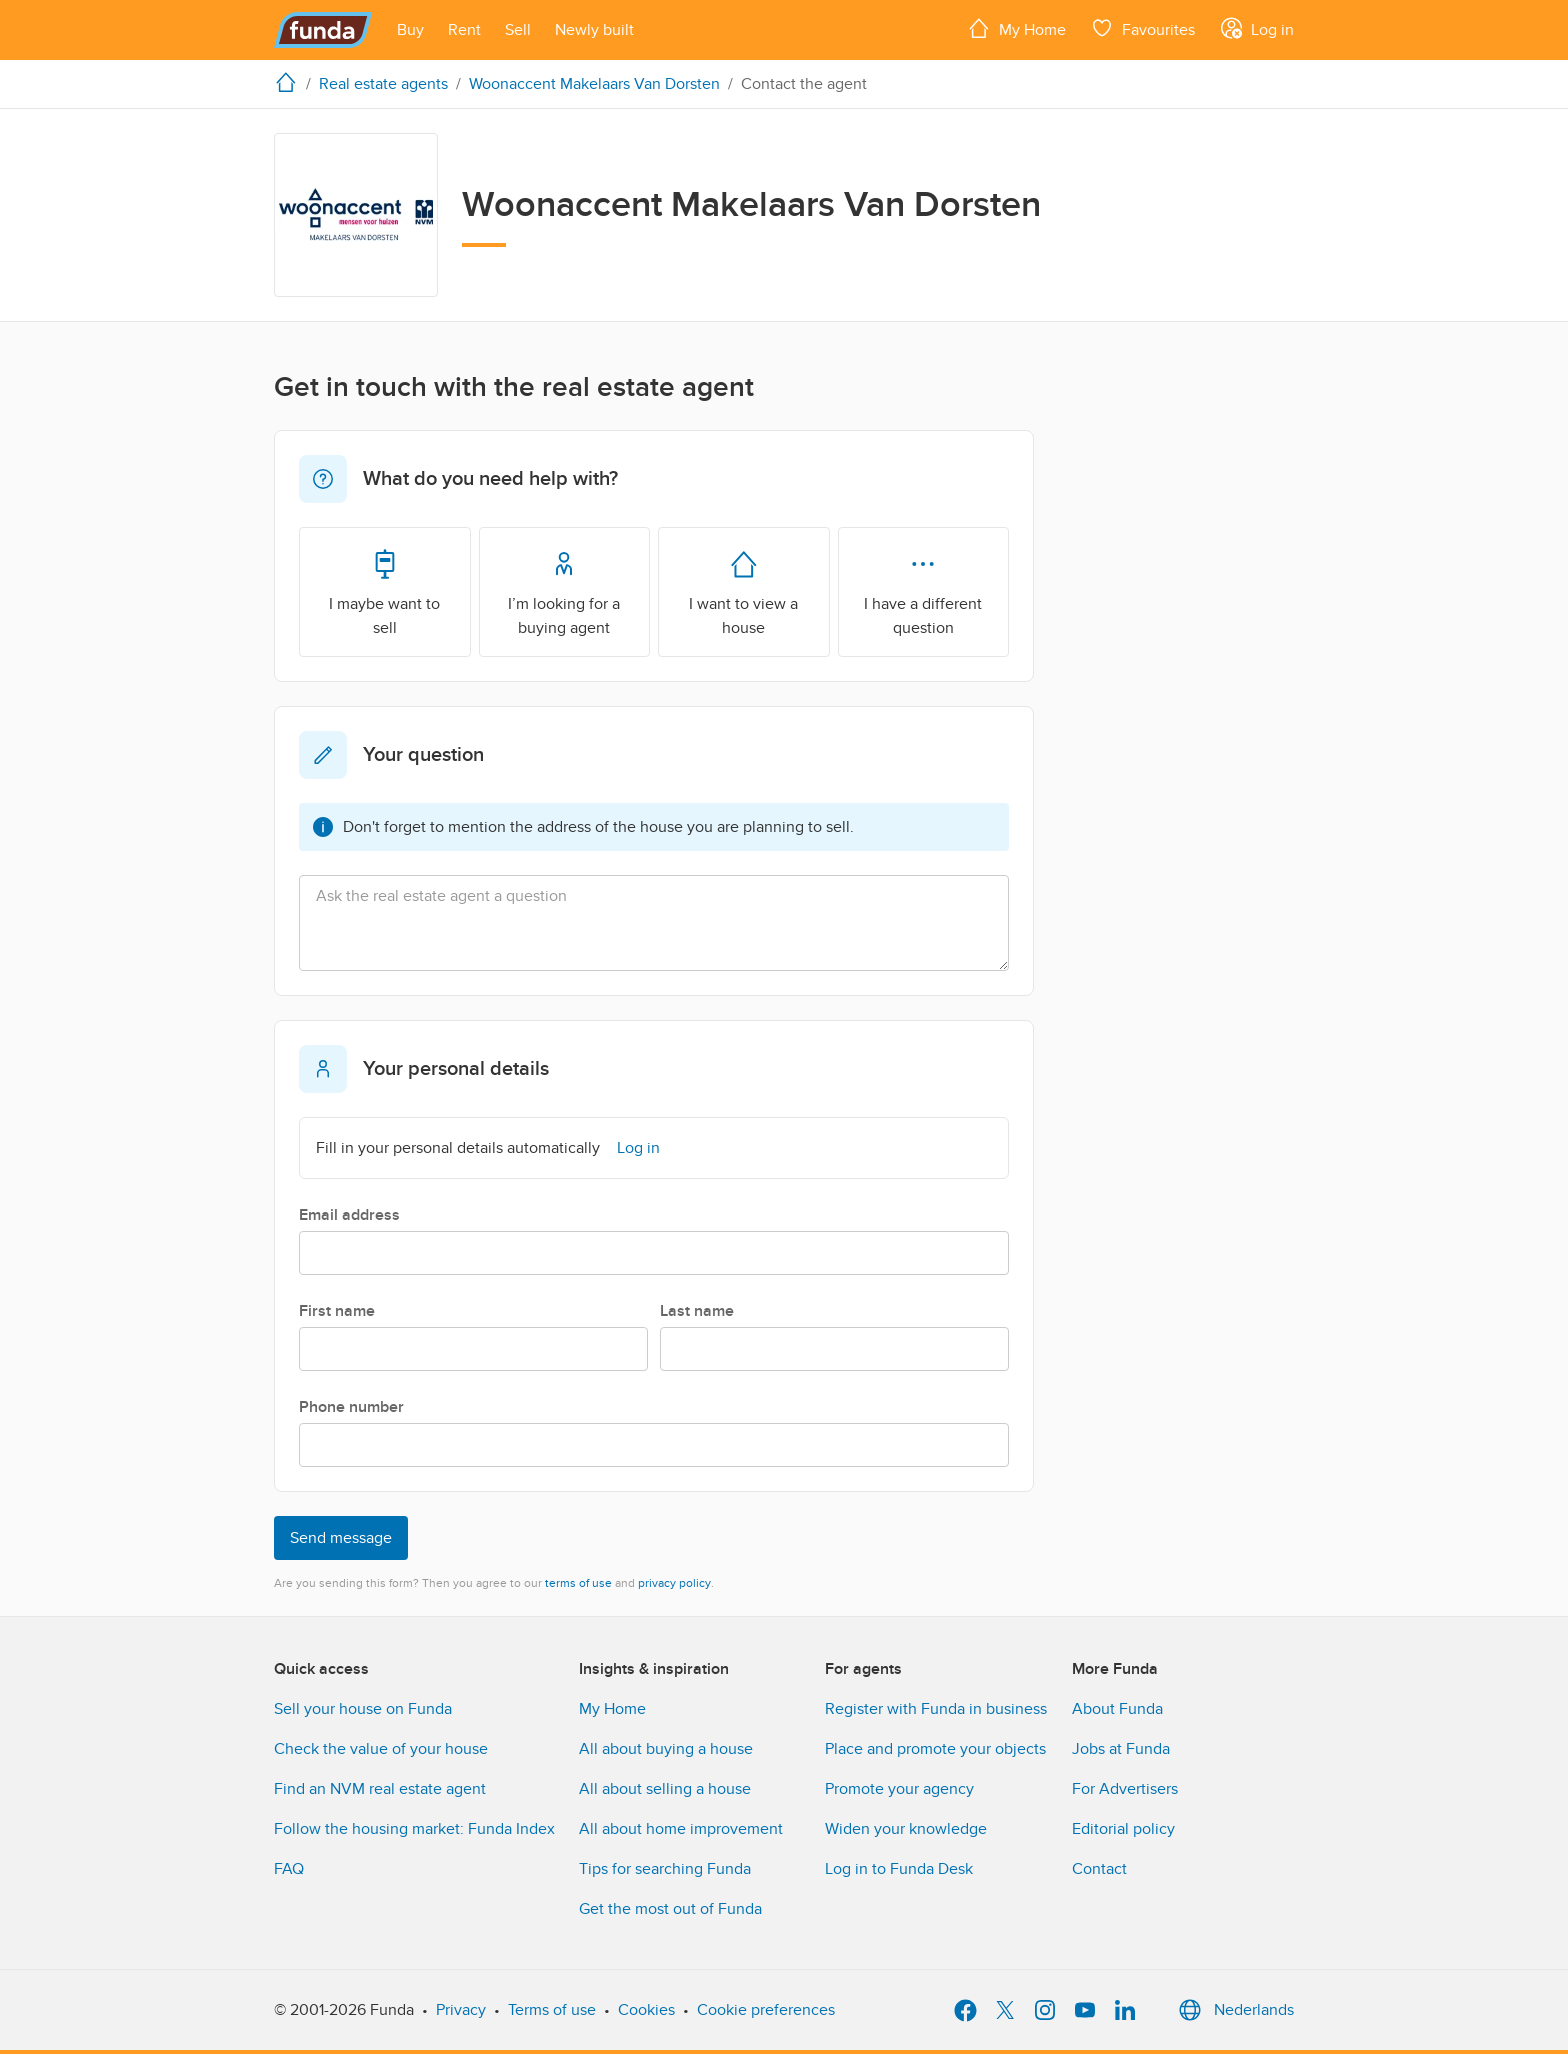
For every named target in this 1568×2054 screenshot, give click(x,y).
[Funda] (323, 30)
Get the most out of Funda (670, 1909)
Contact (1099, 1869)
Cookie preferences (766, 2010)
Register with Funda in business (936, 1709)
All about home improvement (681, 1829)
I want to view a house (743, 591)
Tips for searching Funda (665, 1869)
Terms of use (552, 2010)
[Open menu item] (410, 30)
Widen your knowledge (906, 1829)
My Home (612, 1709)
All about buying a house (666, 1749)
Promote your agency (899, 1789)
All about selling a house (665, 1789)
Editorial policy (1123, 1829)
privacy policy (674, 1583)
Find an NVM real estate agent (380, 1789)
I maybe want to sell (384, 591)
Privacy (461, 2010)
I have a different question (923, 591)
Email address (349, 1215)
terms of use (578, 1583)
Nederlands (1234, 2010)
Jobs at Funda (1121, 1749)
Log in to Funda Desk (899, 1869)
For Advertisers (1125, 1789)
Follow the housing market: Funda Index (414, 1829)
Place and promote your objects (935, 1749)
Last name (697, 1311)
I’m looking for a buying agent (564, 591)
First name (337, 1311)
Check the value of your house (381, 1749)
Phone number (351, 1407)
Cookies (646, 2010)
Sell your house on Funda (363, 1709)
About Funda (1117, 1709)
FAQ (289, 1869)
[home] (290, 82)
